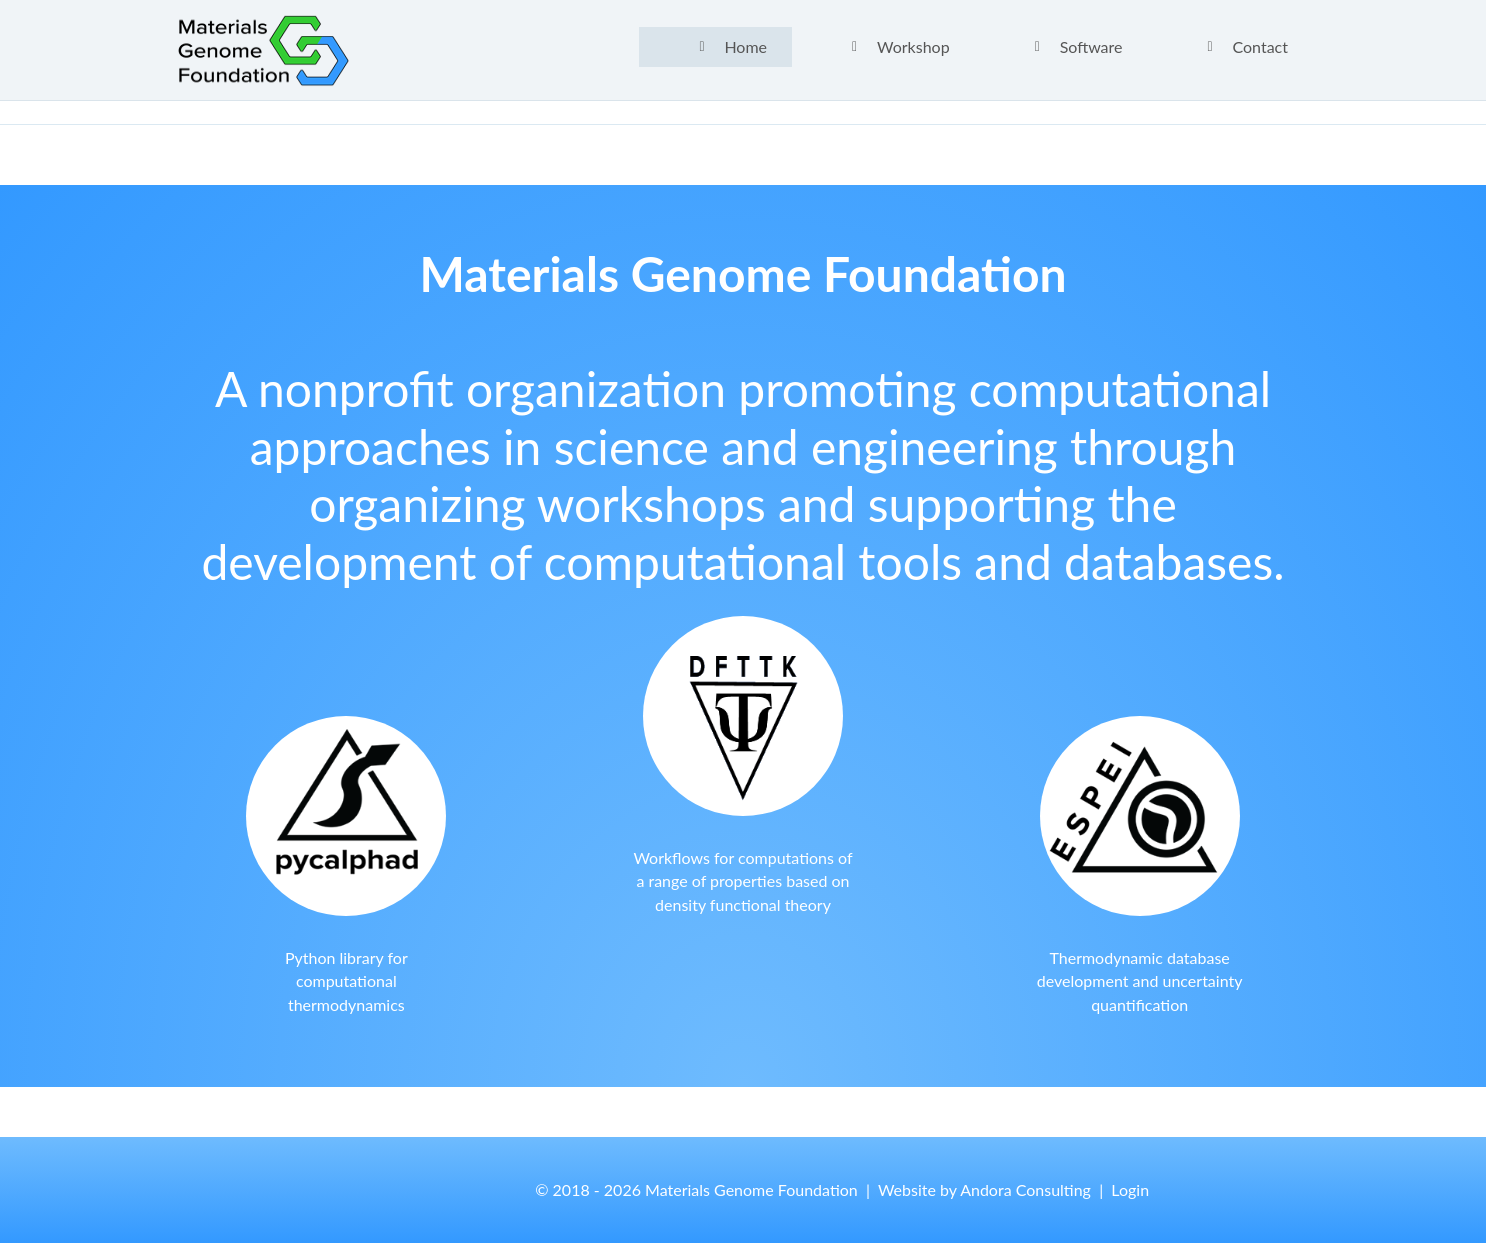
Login (1130, 1189)
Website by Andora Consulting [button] (984, 1189)
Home (745, 46)
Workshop (913, 46)
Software (1091, 46)
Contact (1260, 46)
